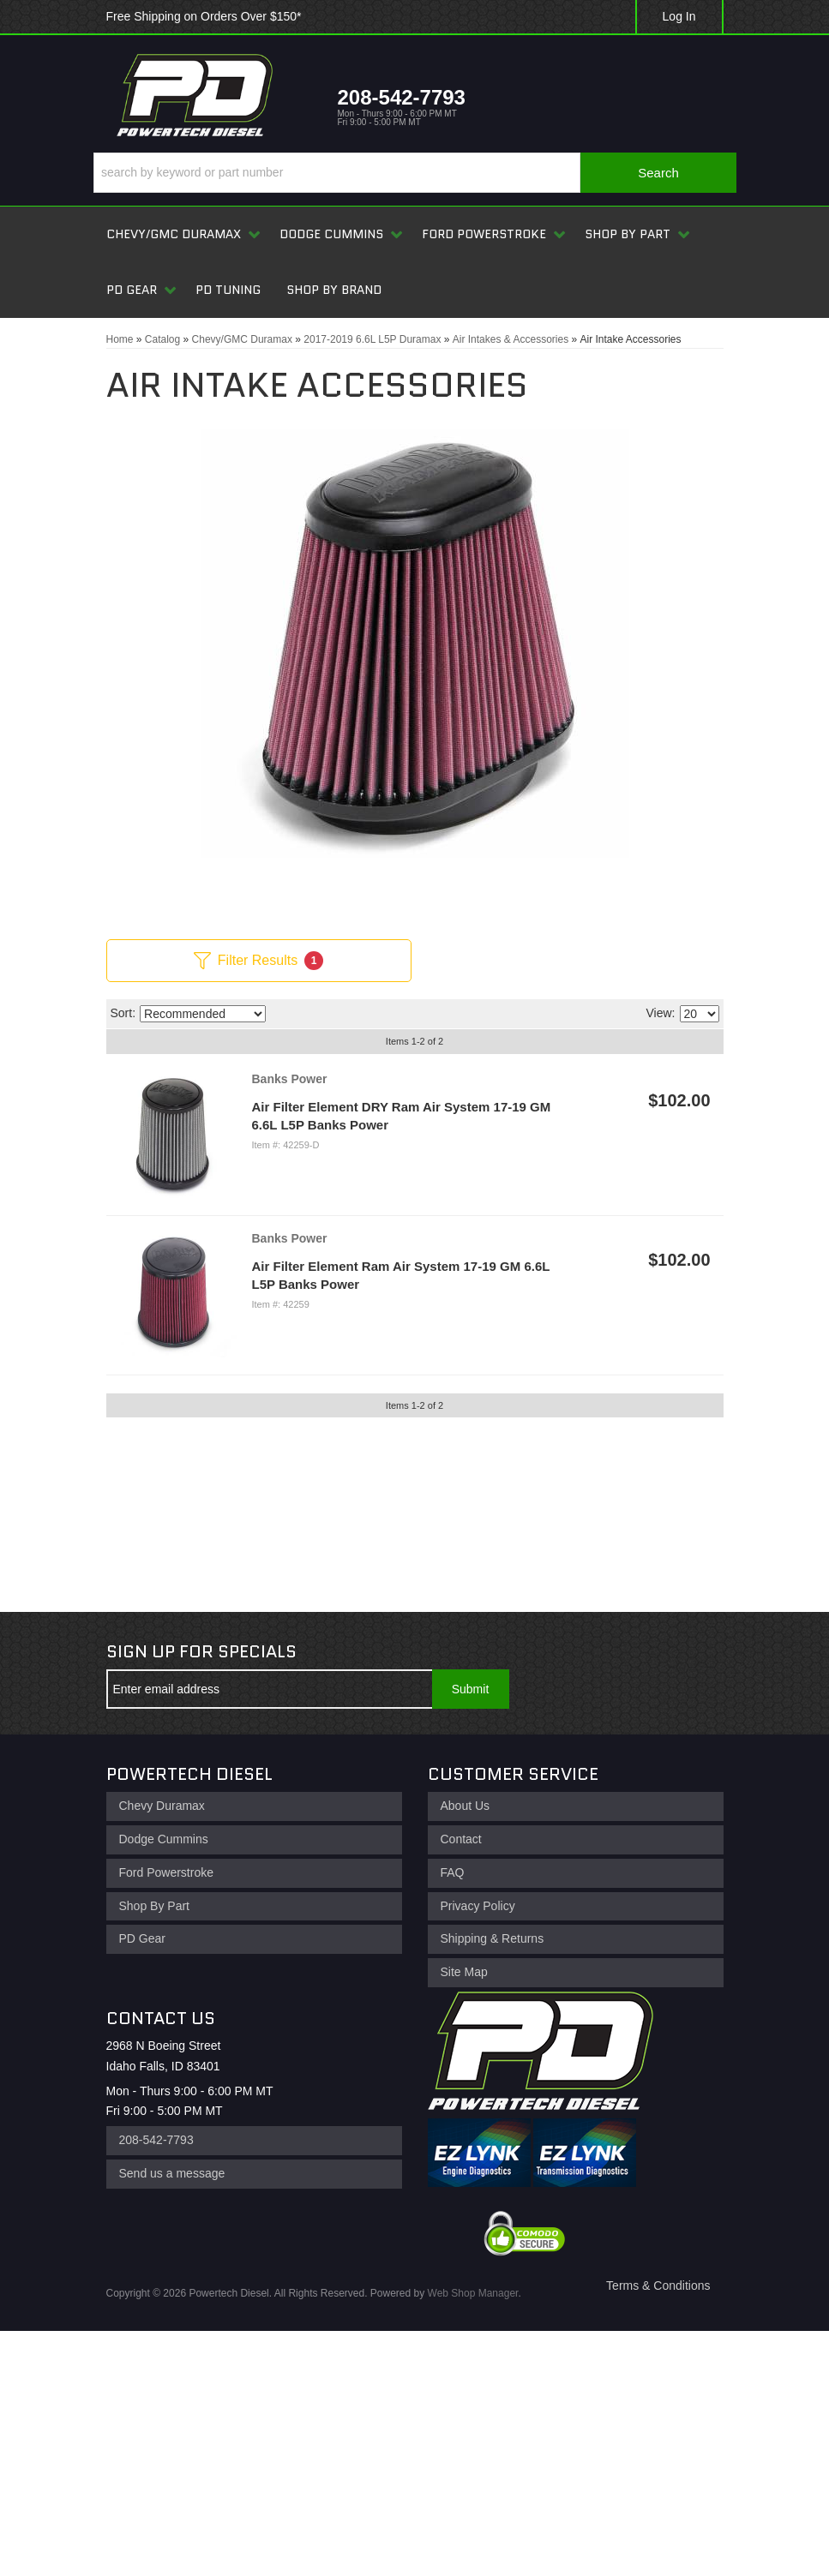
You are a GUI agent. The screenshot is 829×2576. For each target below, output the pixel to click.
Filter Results (258, 960)
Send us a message (172, 2173)
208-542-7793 (156, 2140)
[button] (414, 173)
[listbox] (203, 1013)
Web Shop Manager (473, 2293)
